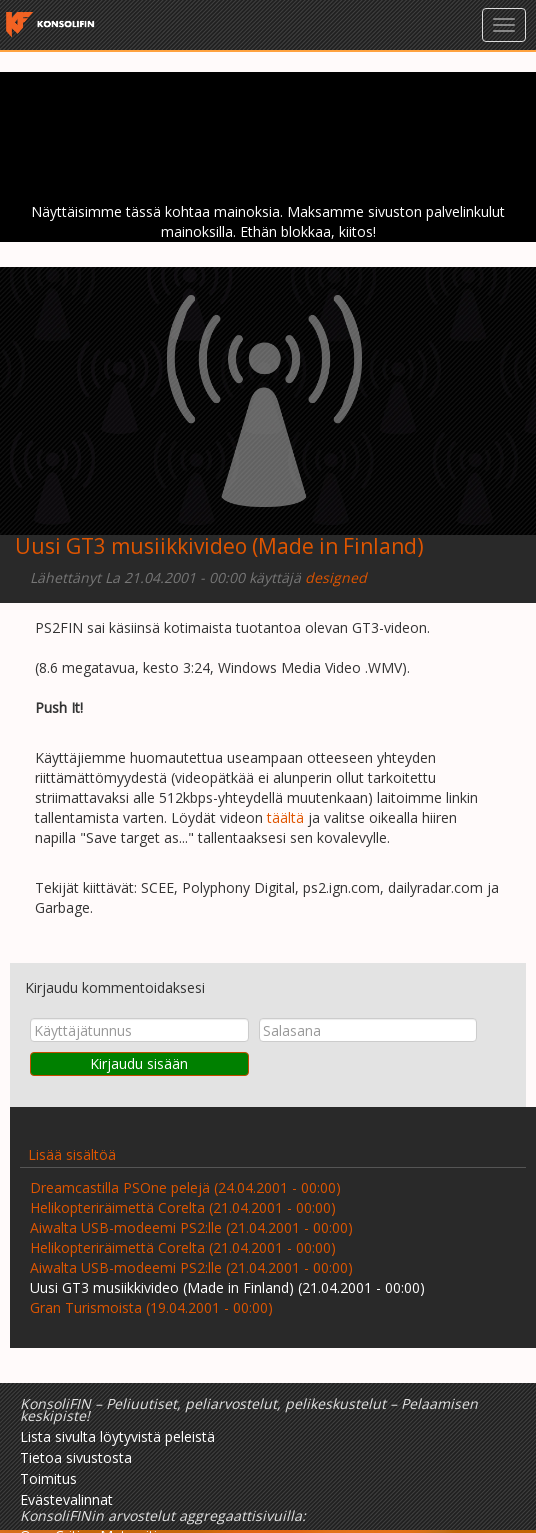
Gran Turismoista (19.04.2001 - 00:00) (151, 1307)
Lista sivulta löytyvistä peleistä (117, 1436)
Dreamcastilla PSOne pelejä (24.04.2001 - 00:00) (185, 1187)
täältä (285, 817)
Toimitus (48, 1478)
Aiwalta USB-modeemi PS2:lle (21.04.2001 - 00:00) (191, 1227)
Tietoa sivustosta (76, 1457)
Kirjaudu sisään (139, 1063)
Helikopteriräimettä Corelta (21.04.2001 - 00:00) (183, 1207)
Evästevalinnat (66, 1499)
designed (336, 577)
